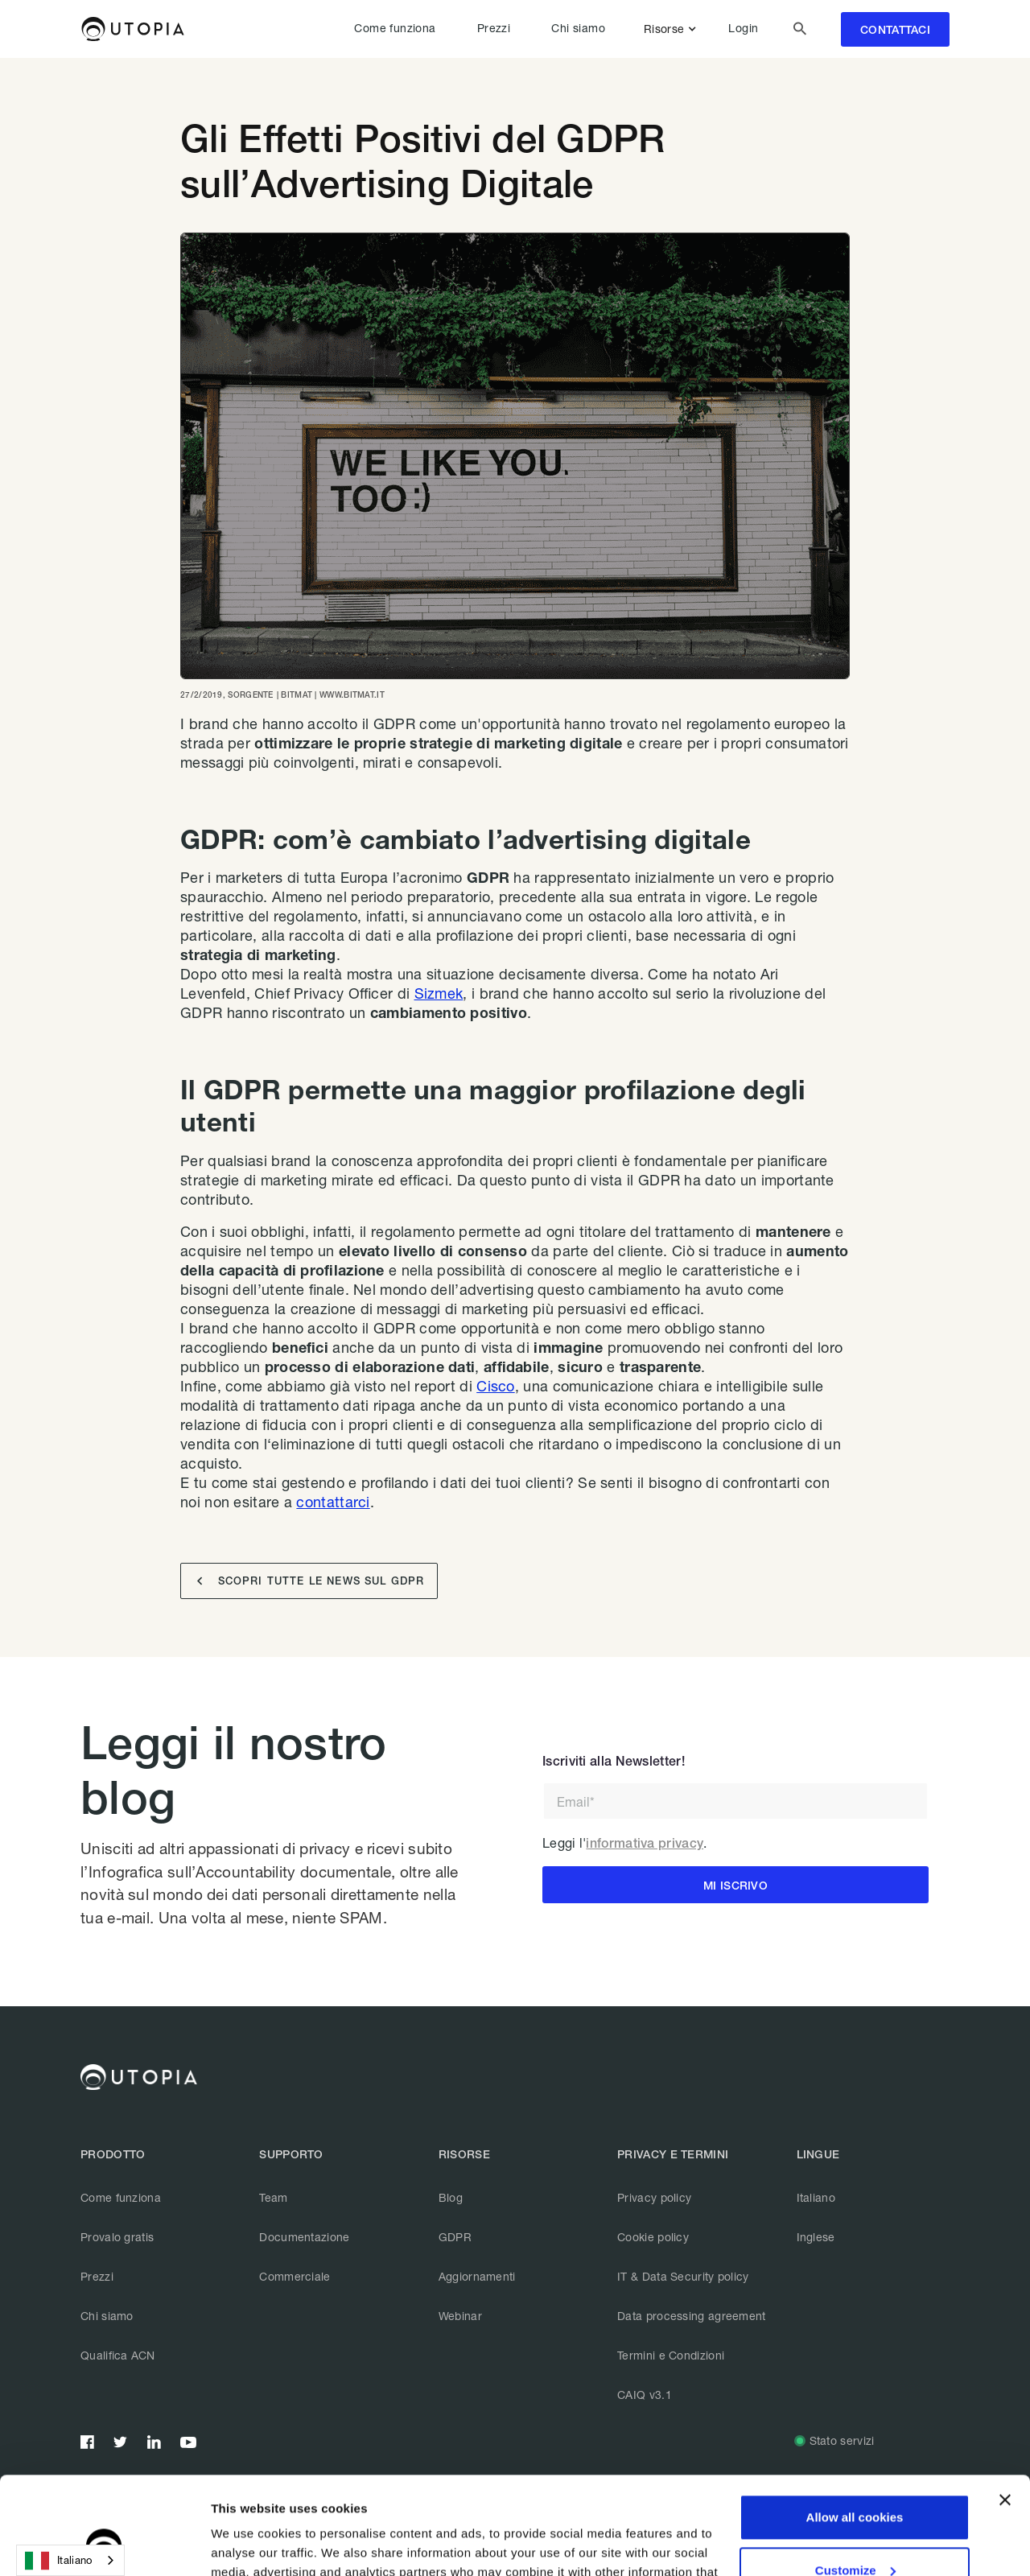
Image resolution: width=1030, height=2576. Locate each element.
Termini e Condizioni (670, 2355)
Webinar (460, 2316)
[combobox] (70, 2560)
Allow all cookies (855, 2426)
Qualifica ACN (117, 2355)
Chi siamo (578, 28)
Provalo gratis (117, 2237)
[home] (132, 29)
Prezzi (493, 28)
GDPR (455, 2237)
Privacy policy (654, 2197)
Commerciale (294, 2276)
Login (743, 28)
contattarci (332, 1502)
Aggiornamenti (477, 2276)
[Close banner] (1005, 2408)
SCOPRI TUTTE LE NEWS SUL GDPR (310, 1580)
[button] (673, 29)
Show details (248, 2544)
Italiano (816, 2197)
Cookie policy (653, 2237)
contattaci (895, 29)
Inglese (816, 2237)
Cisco (495, 1386)
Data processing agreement (691, 2316)
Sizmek (439, 993)
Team (273, 2197)
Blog (451, 2197)
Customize (855, 2478)
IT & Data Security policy (683, 2276)
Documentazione (304, 2237)
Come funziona (394, 28)
